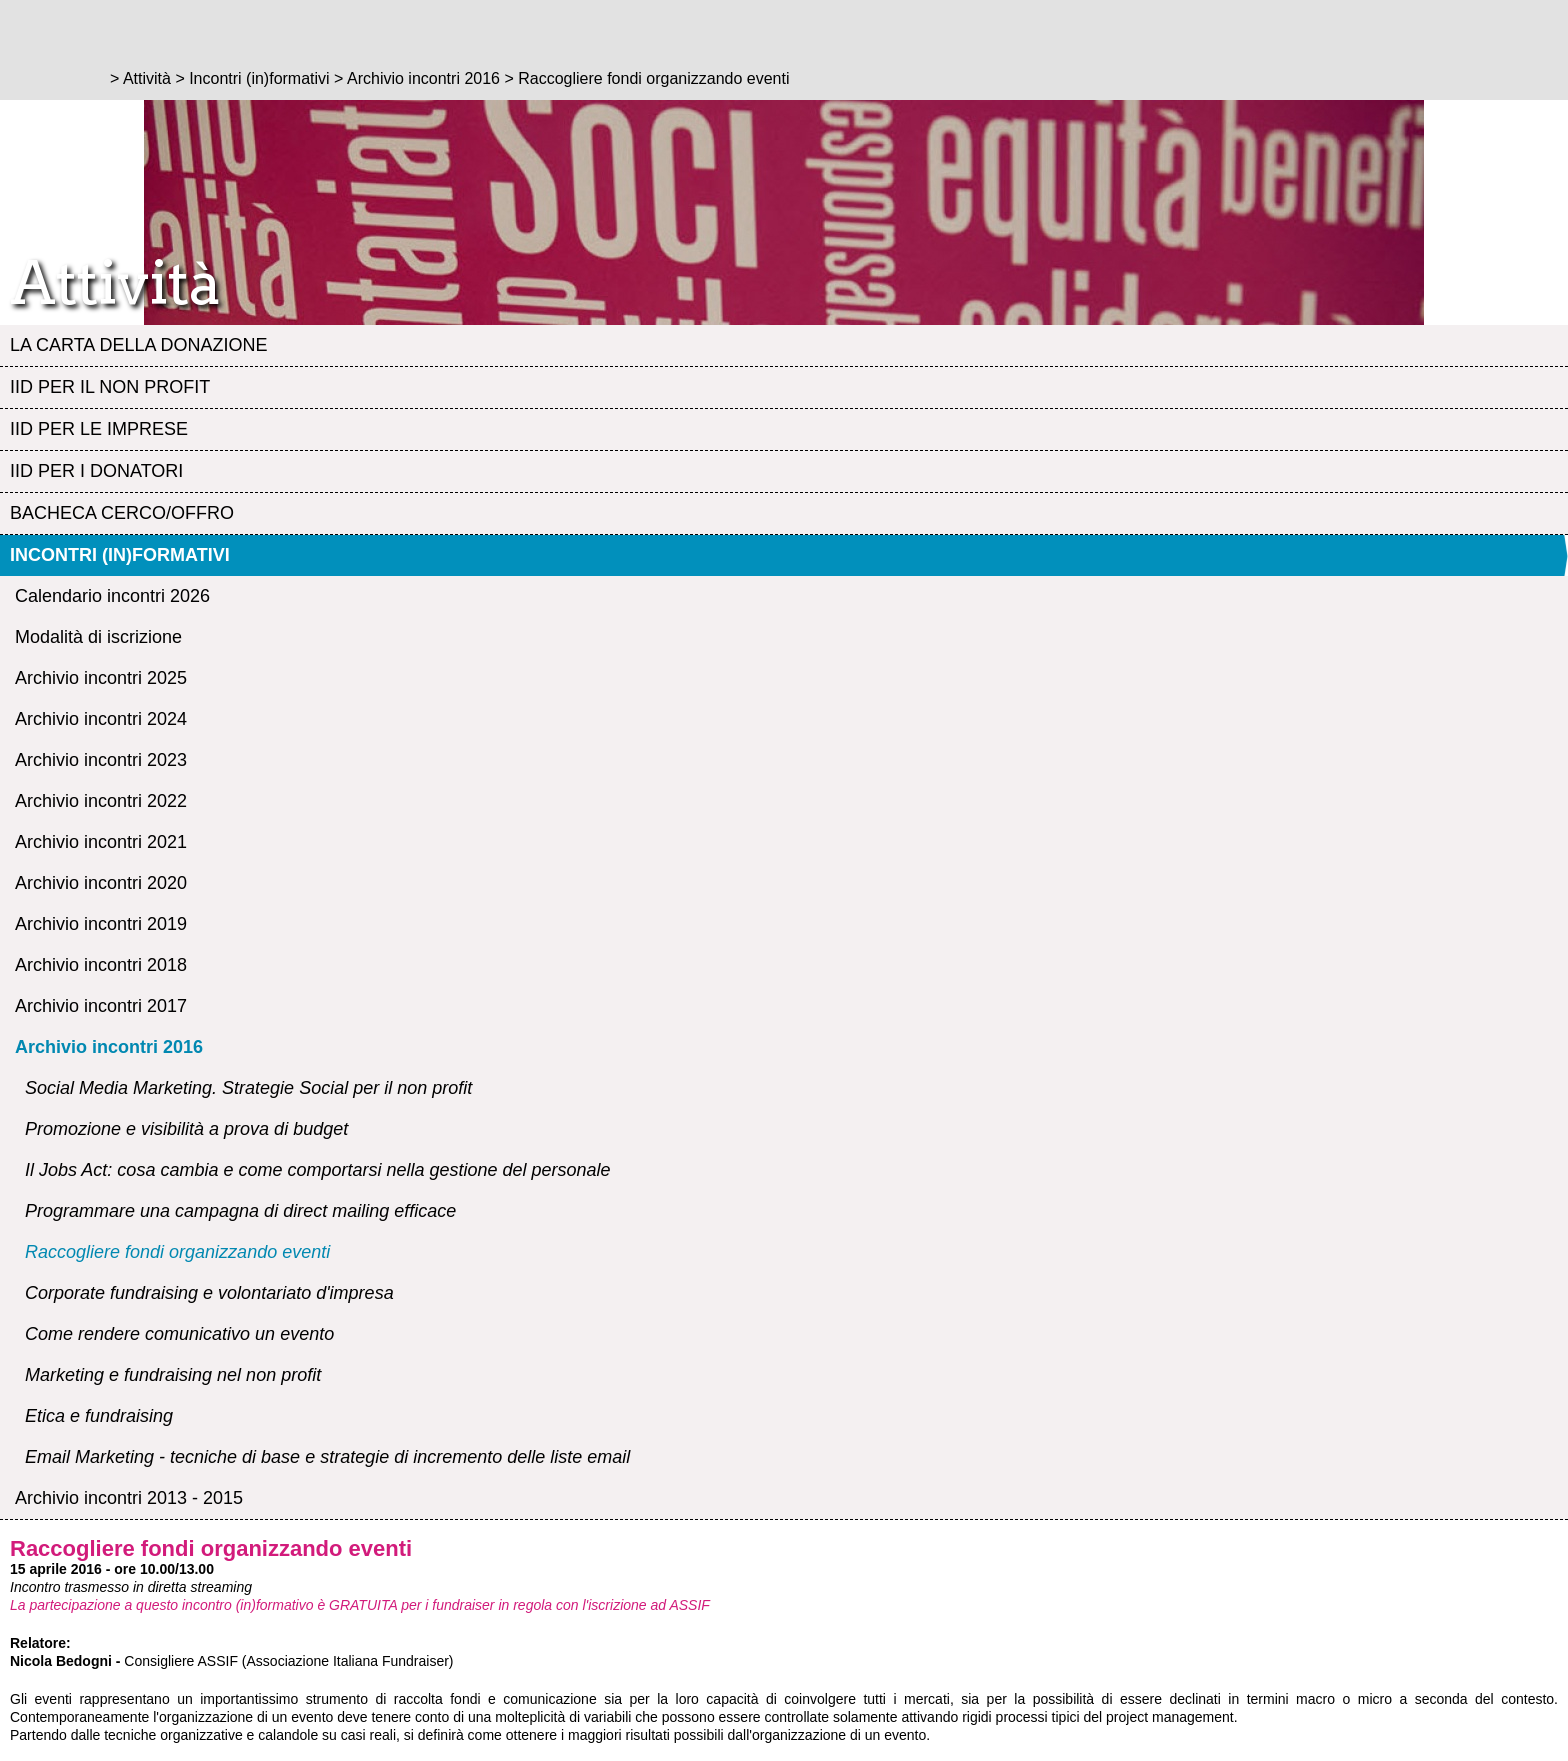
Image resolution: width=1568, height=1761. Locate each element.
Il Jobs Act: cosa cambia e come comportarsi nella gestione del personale (318, 1170)
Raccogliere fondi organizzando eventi (177, 1252)
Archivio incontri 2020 (101, 883)
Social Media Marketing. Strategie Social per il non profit (248, 1088)
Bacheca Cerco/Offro (122, 513)
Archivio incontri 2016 (109, 1047)
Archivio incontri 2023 (101, 760)
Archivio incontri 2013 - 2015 (129, 1498)
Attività (147, 78)
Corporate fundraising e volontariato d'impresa (209, 1293)
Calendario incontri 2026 (112, 596)
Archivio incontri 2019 (101, 924)
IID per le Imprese (99, 429)
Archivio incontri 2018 (101, 965)
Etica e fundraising (99, 1416)
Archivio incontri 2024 (101, 719)
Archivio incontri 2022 (101, 801)
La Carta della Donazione (138, 345)
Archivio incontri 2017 (101, 1006)
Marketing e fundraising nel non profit (173, 1375)
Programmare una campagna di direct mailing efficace (240, 1211)
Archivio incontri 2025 (101, 678)
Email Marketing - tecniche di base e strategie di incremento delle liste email (327, 1457)
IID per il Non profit (110, 387)
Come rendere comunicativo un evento (179, 1334)
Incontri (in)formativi (120, 555)
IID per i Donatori (96, 471)
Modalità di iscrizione (98, 637)
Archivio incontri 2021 (101, 842)
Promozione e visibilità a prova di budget (186, 1129)
